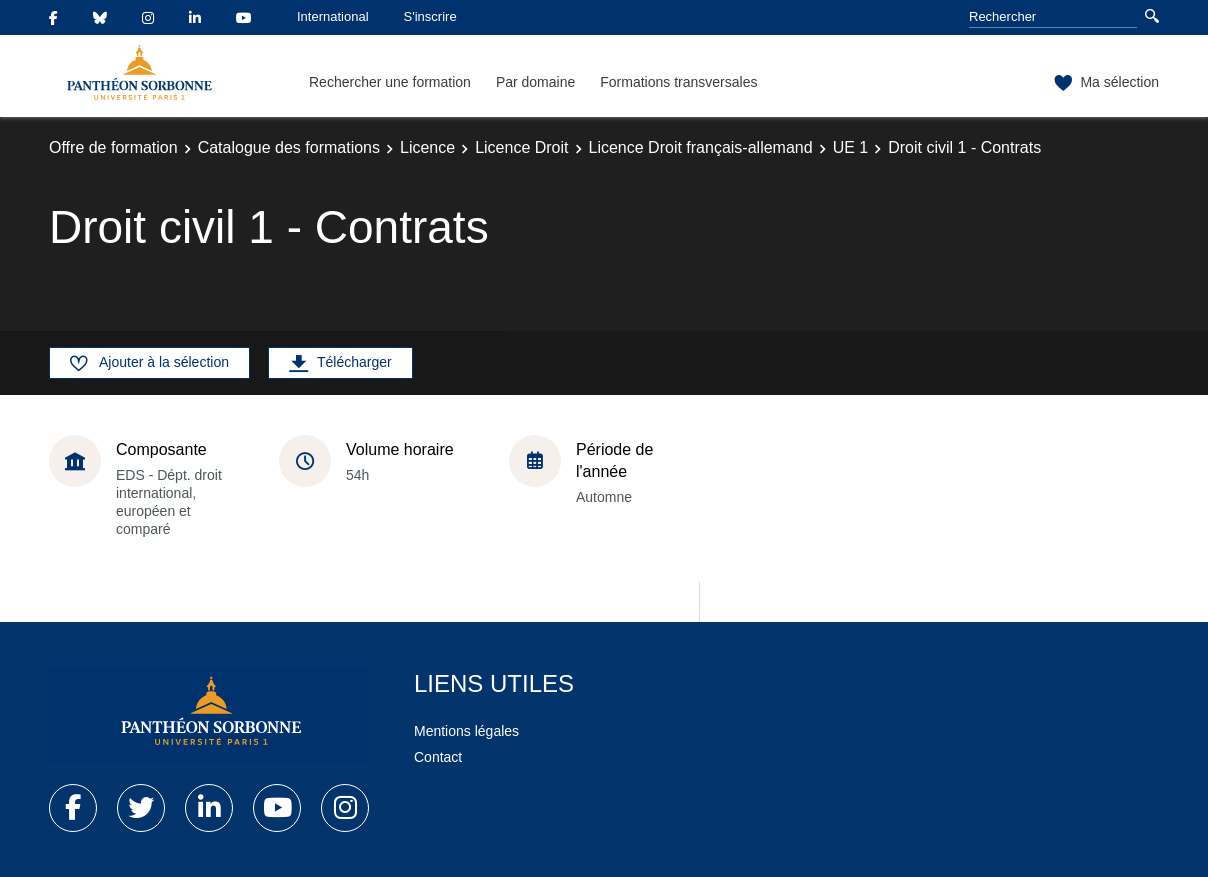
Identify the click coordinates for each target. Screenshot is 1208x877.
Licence (427, 147)
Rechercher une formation (390, 82)
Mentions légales (466, 731)
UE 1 (851, 147)
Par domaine (535, 82)
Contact (438, 757)
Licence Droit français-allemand (701, 147)
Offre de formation (113, 147)
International (333, 16)
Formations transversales (678, 82)
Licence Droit (521, 147)
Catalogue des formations (289, 147)
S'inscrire (430, 16)
